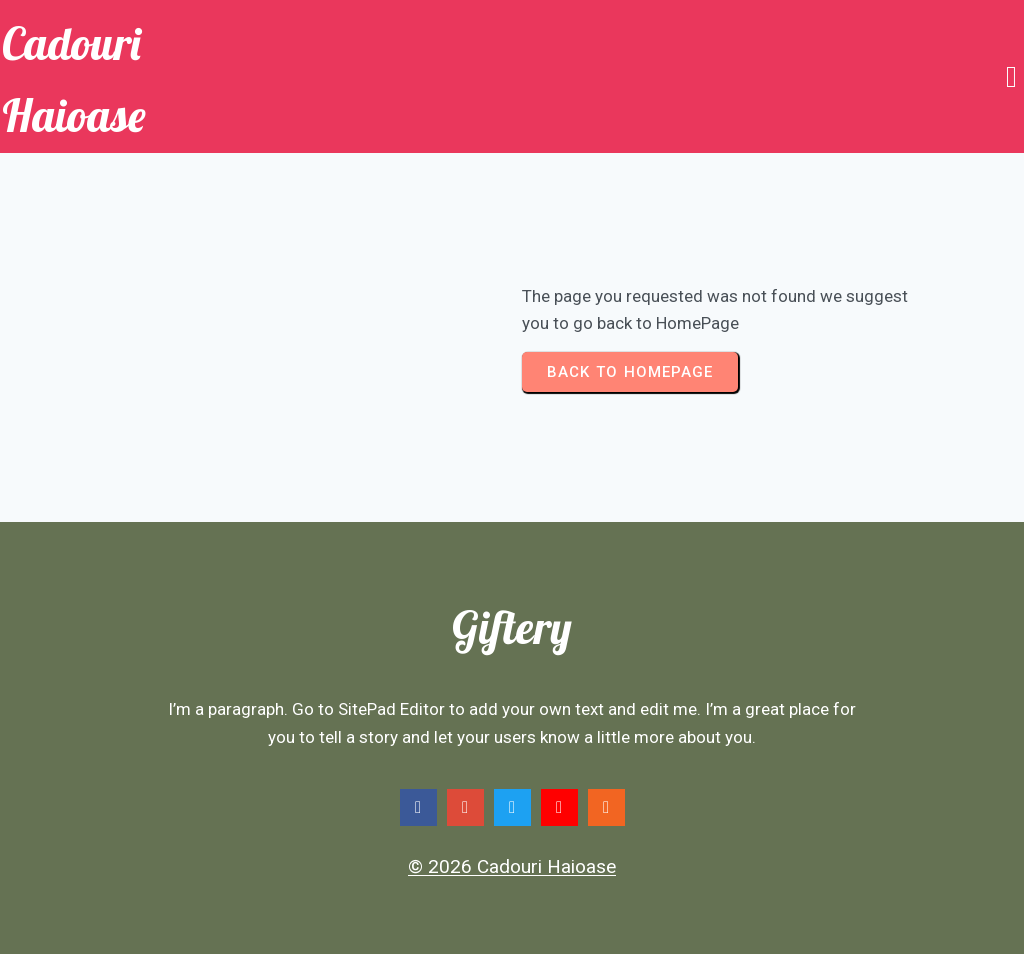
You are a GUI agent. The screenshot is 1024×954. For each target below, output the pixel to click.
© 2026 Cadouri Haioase (512, 866)
